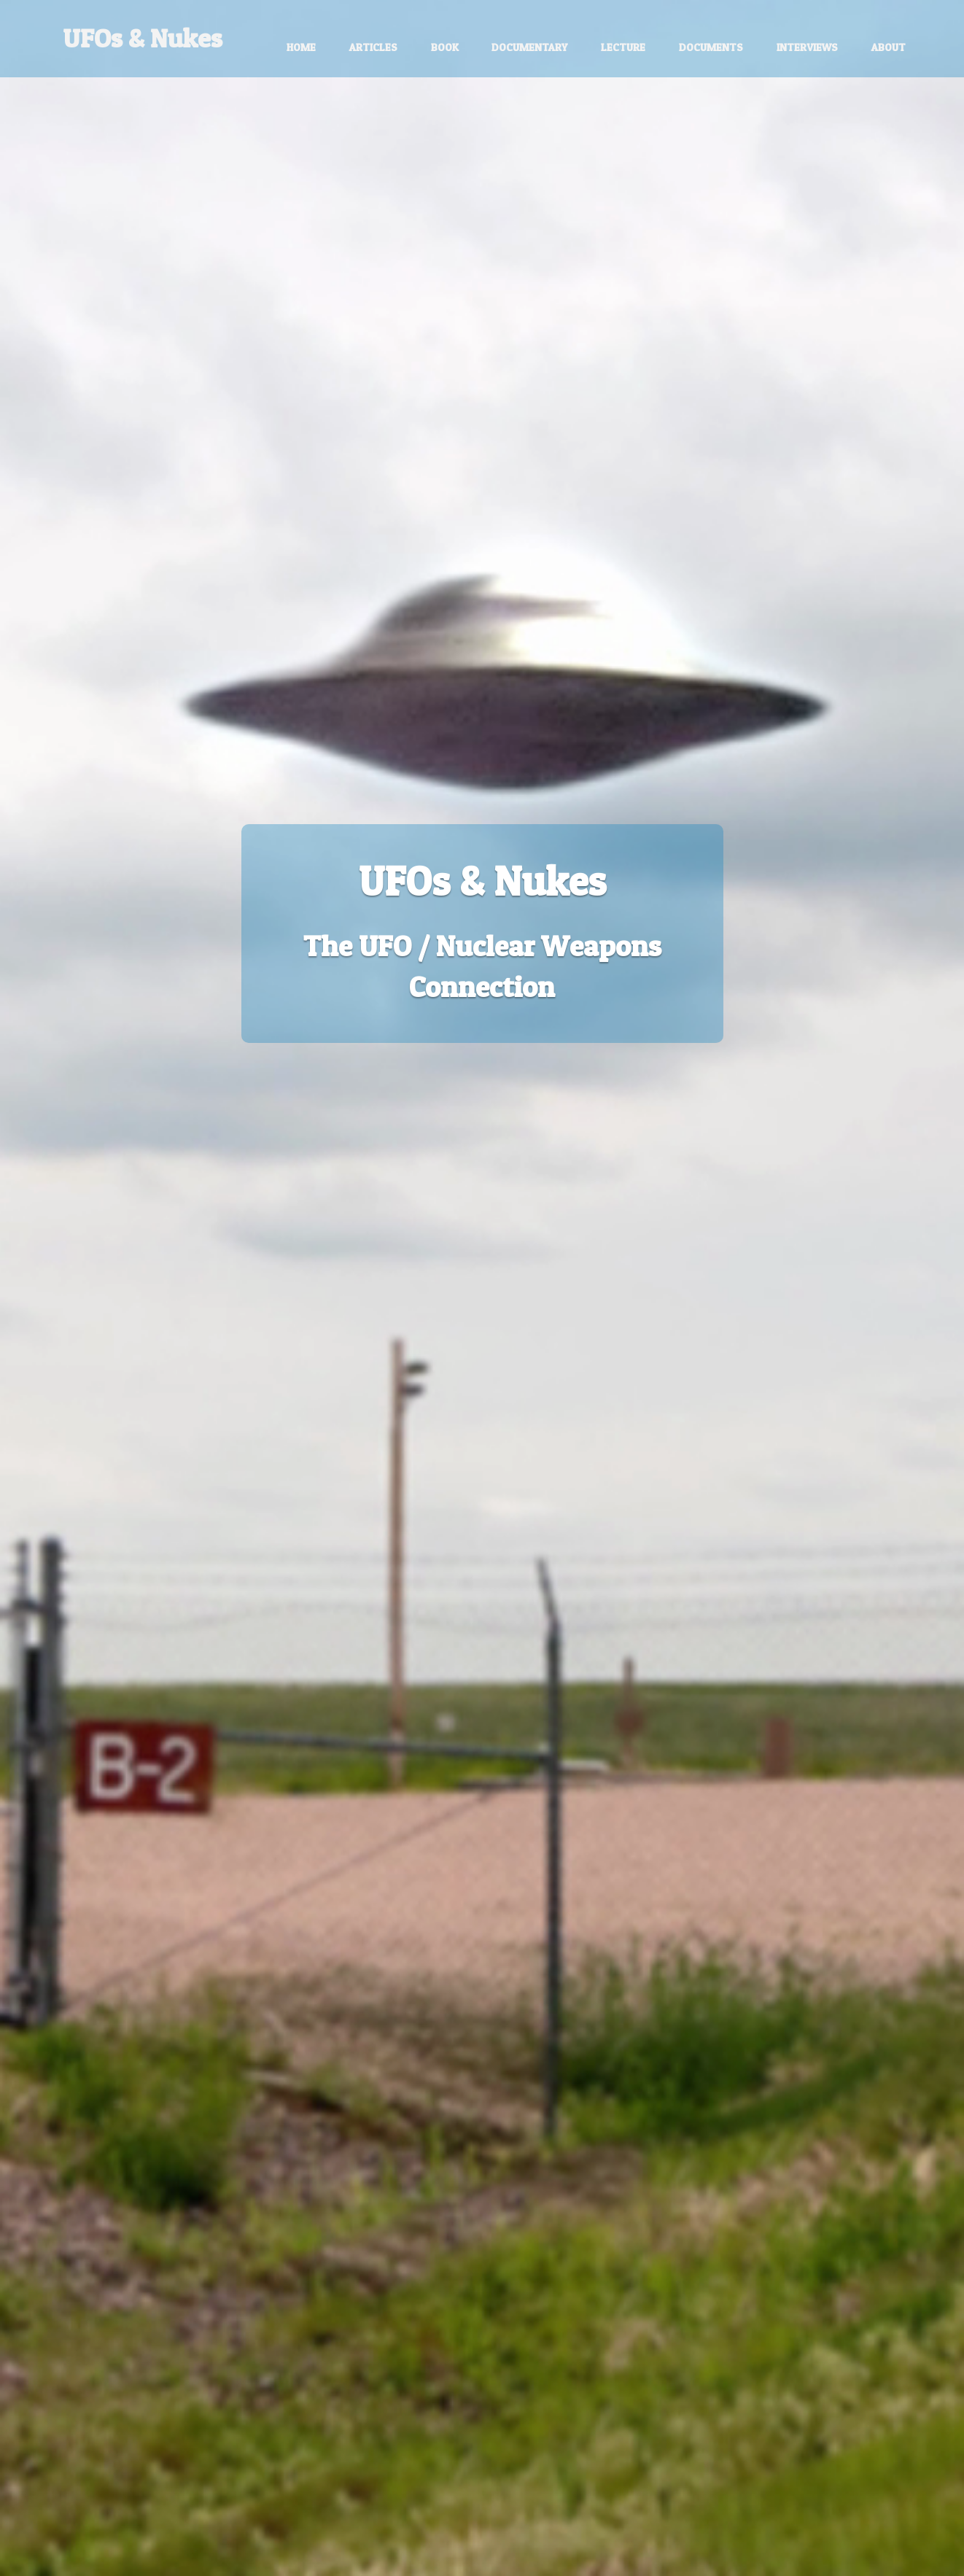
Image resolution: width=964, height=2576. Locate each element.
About (888, 47)
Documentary (529, 47)
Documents (711, 47)
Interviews (807, 47)
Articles (373, 47)
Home (301, 47)
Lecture (623, 47)
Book (445, 47)
